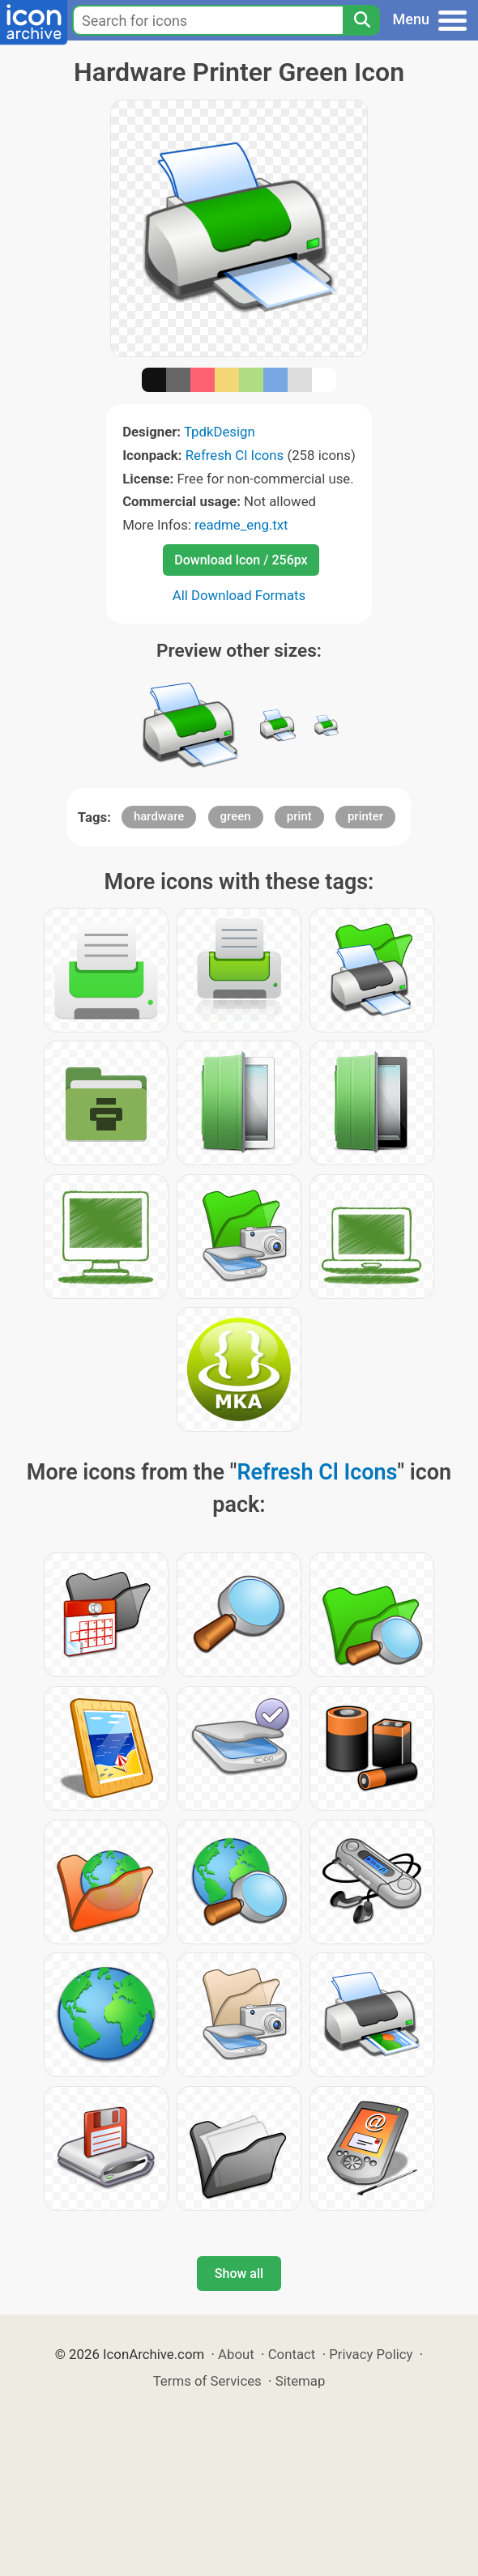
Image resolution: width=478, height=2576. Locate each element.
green (235, 816)
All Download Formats (239, 595)
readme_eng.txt (241, 525)
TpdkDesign (219, 432)
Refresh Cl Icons (235, 455)
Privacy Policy (370, 2354)
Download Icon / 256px (240, 560)
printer (365, 816)
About (236, 2354)
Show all (239, 2273)
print (299, 816)
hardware (159, 816)
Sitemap (300, 2381)
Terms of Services (207, 2381)
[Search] (361, 20)
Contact (292, 2354)
